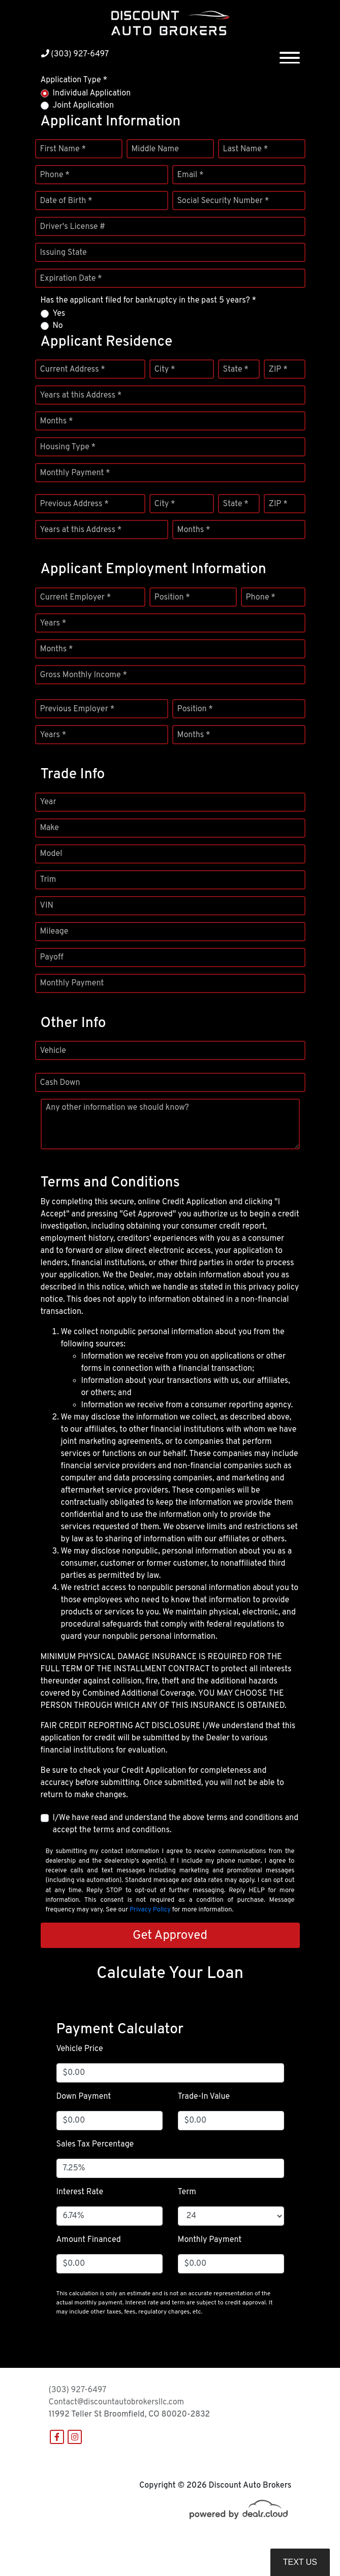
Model (51, 854)
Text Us (300, 2562)
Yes (59, 314)
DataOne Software (205, 2546)
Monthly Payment (72, 983)
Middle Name (155, 149)
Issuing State (63, 253)
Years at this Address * (81, 395)
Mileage (54, 932)
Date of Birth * (66, 201)
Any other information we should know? (117, 1108)
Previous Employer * (77, 709)
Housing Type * (68, 447)
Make (49, 828)
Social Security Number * (223, 201)
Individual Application (92, 93)
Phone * (55, 175)
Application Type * (74, 80)
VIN (46, 906)
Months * (56, 421)
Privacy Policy (150, 1910)
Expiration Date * (71, 279)
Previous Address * (74, 504)
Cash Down (60, 1083)
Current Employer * (75, 597)
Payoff (52, 957)
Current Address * (72, 370)
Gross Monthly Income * (83, 675)
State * (236, 370)
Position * (172, 597)
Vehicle (53, 1051)
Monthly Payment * (75, 473)
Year (48, 802)
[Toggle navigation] (289, 53)
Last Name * (245, 149)
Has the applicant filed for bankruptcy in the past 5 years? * (149, 300)
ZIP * (278, 370)
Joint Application (83, 106)
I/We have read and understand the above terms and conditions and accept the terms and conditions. (176, 1824)
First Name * (63, 149)
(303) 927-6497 (75, 54)
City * (164, 370)
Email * (190, 175)
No (58, 326)
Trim (48, 880)
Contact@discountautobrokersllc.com (116, 2402)
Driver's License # (73, 227)
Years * (53, 623)
